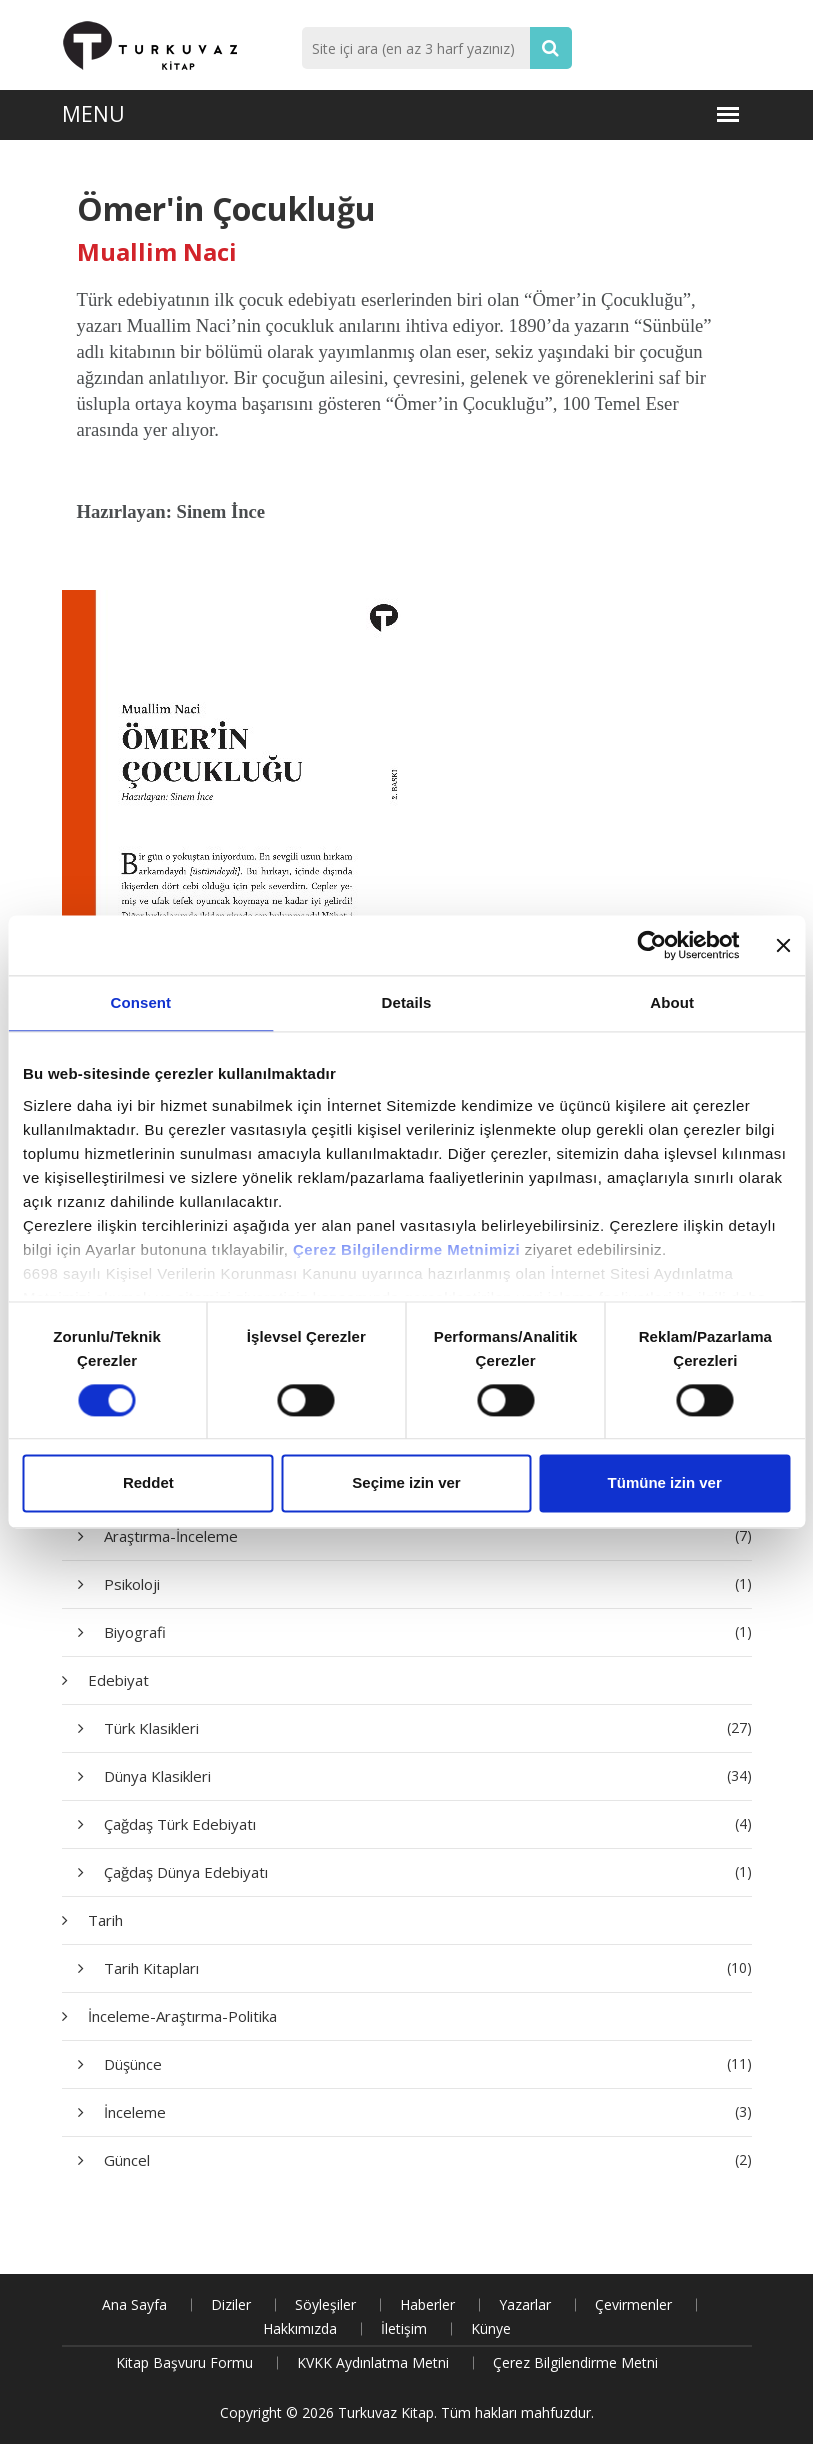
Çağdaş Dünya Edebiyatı (428, 1872)
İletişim (404, 2328)
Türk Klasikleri (428, 1728)
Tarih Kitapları (428, 1968)
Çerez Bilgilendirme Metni (575, 2362)
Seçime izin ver (406, 1483)
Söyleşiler (325, 2304)
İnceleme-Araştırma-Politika (182, 2016)
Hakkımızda (300, 2328)
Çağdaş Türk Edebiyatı (428, 1824)
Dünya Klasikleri (428, 1776)
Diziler (231, 2304)
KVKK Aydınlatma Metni (373, 2362)
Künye (491, 2328)
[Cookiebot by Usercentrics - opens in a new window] (651, 945)
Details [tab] (407, 1002)
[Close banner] (783, 945)
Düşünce (428, 2064)
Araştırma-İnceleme (428, 1536)
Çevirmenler (633, 2304)
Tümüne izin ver (665, 1483)
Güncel (428, 2160)
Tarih (105, 1920)
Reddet (148, 1483)
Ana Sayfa (134, 2304)
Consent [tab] (140, 1002)
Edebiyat (118, 1680)
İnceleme (428, 2112)
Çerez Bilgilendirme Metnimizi (406, 1249)
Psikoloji (428, 1584)
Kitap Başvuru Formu (184, 2362)
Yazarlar (525, 2304)
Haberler (427, 2304)
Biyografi (428, 1632)
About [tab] (672, 1002)
